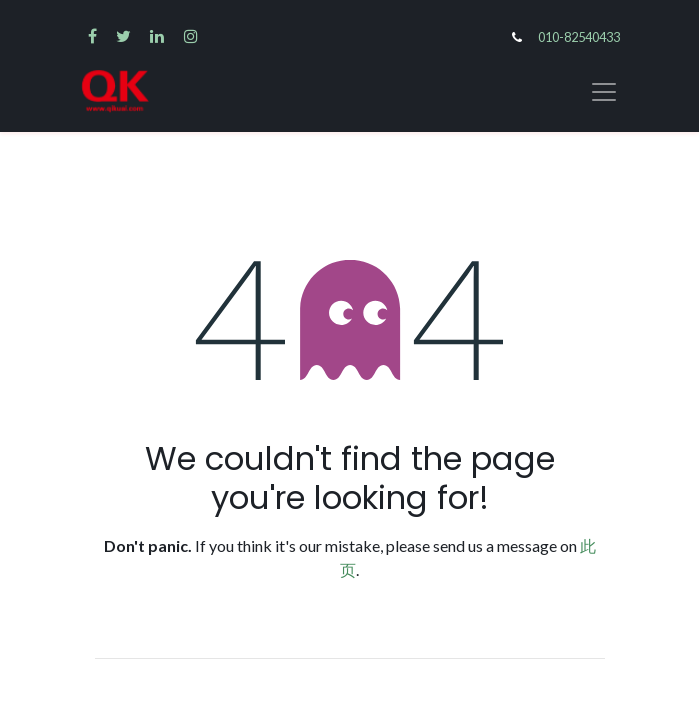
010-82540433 (579, 37)
